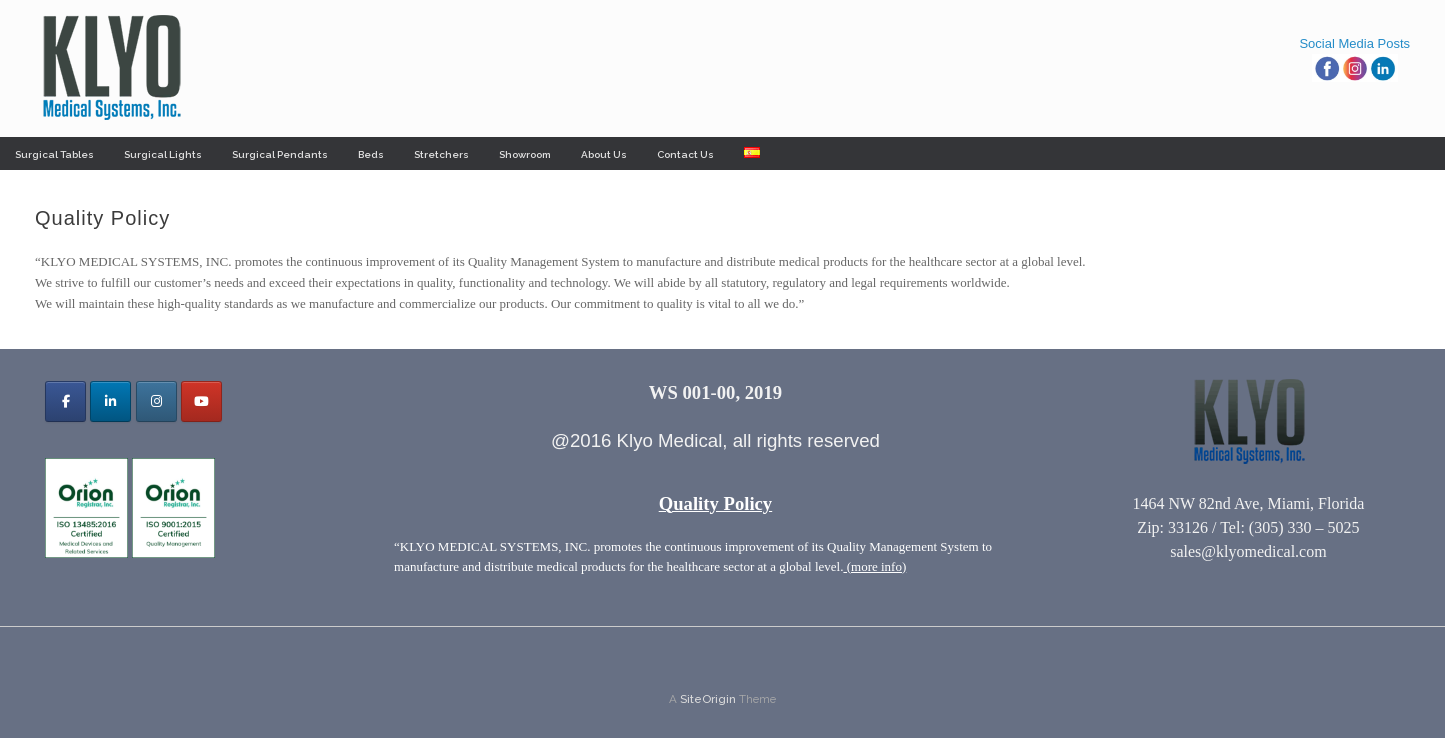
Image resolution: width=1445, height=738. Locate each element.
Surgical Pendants (280, 154)
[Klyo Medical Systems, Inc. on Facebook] (65, 401)
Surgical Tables (54, 154)
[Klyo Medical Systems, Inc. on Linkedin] (110, 401)
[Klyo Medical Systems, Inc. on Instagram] (156, 401)
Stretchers (441, 154)
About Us (604, 154)
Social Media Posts (1354, 43)
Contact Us (685, 154)
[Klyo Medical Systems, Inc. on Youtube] (201, 401)
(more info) (874, 566)
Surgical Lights (163, 154)
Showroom (525, 154)
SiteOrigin (708, 699)
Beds (371, 154)
